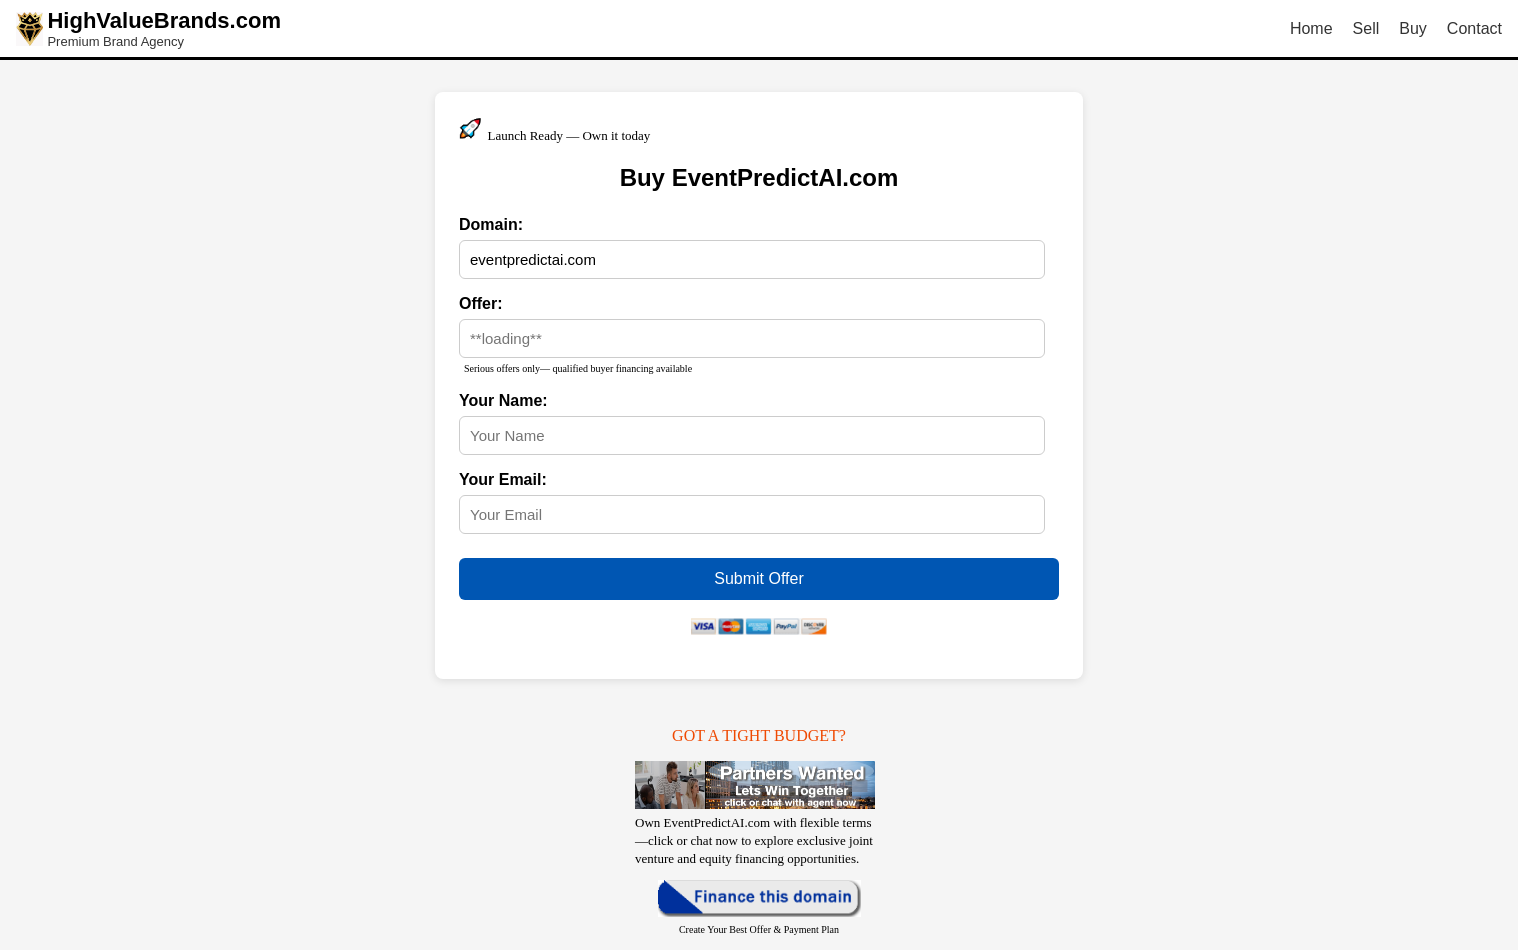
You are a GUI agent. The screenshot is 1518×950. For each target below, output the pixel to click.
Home (1311, 28)
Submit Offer (759, 578)
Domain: (491, 224)
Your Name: (503, 400)
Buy (1413, 28)
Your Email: (503, 479)
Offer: (481, 303)
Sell (1366, 28)
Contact (1474, 28)
